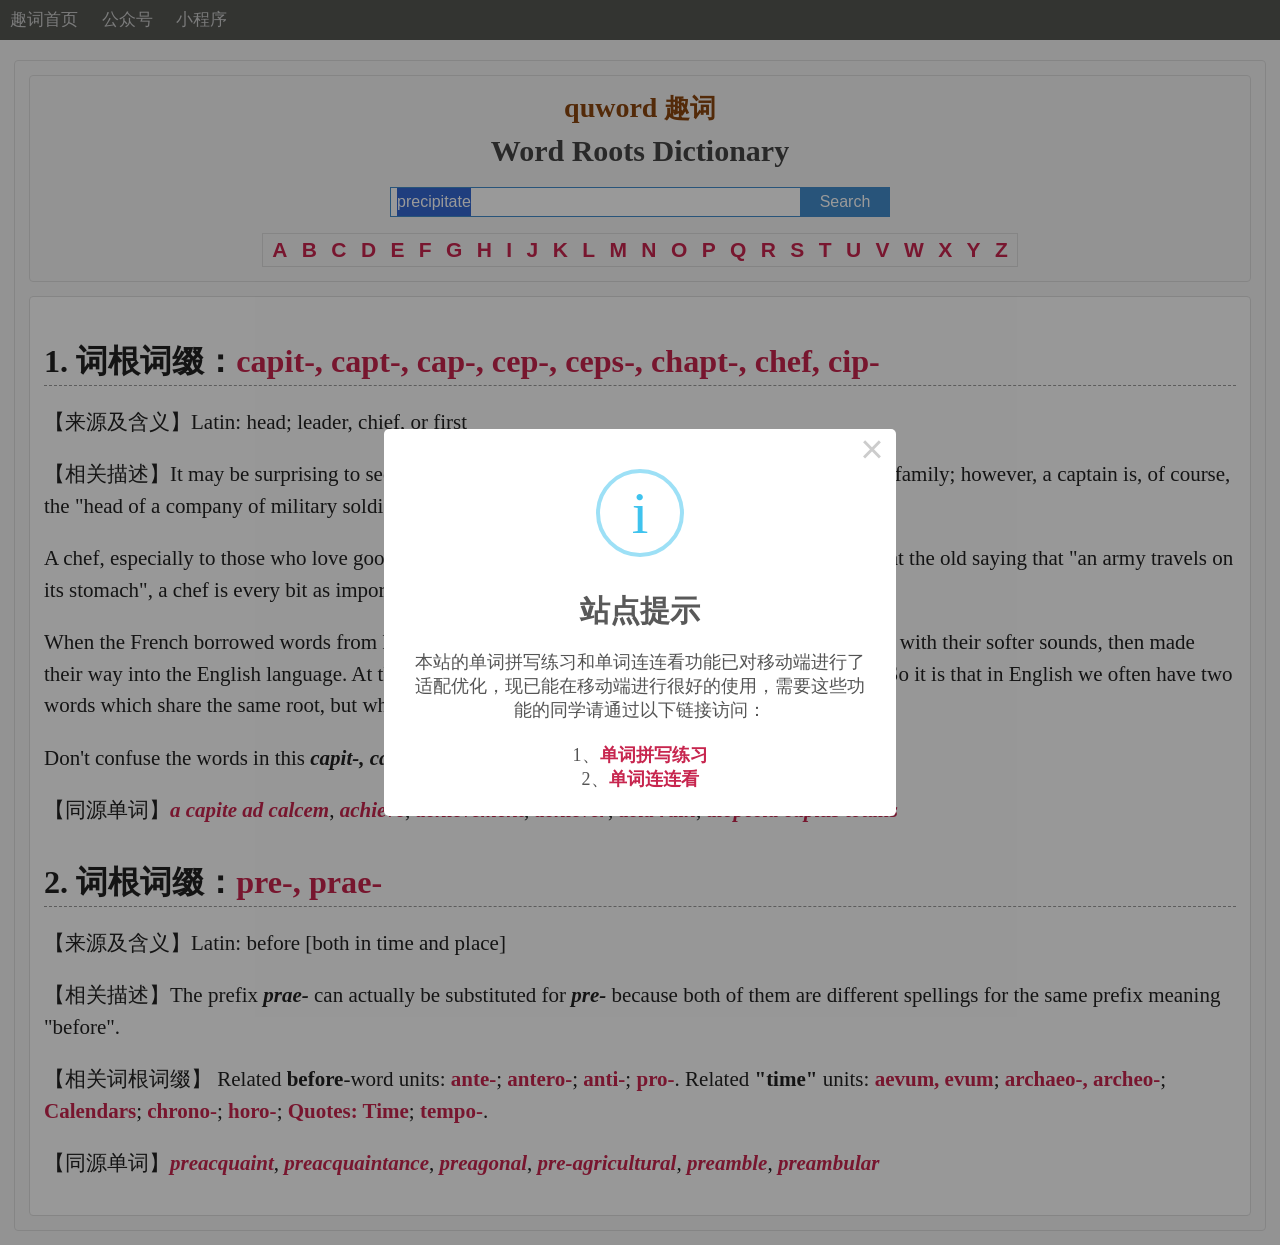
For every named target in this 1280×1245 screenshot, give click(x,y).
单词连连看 (654, 779)
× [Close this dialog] (872, 453)
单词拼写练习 (654, 755)
